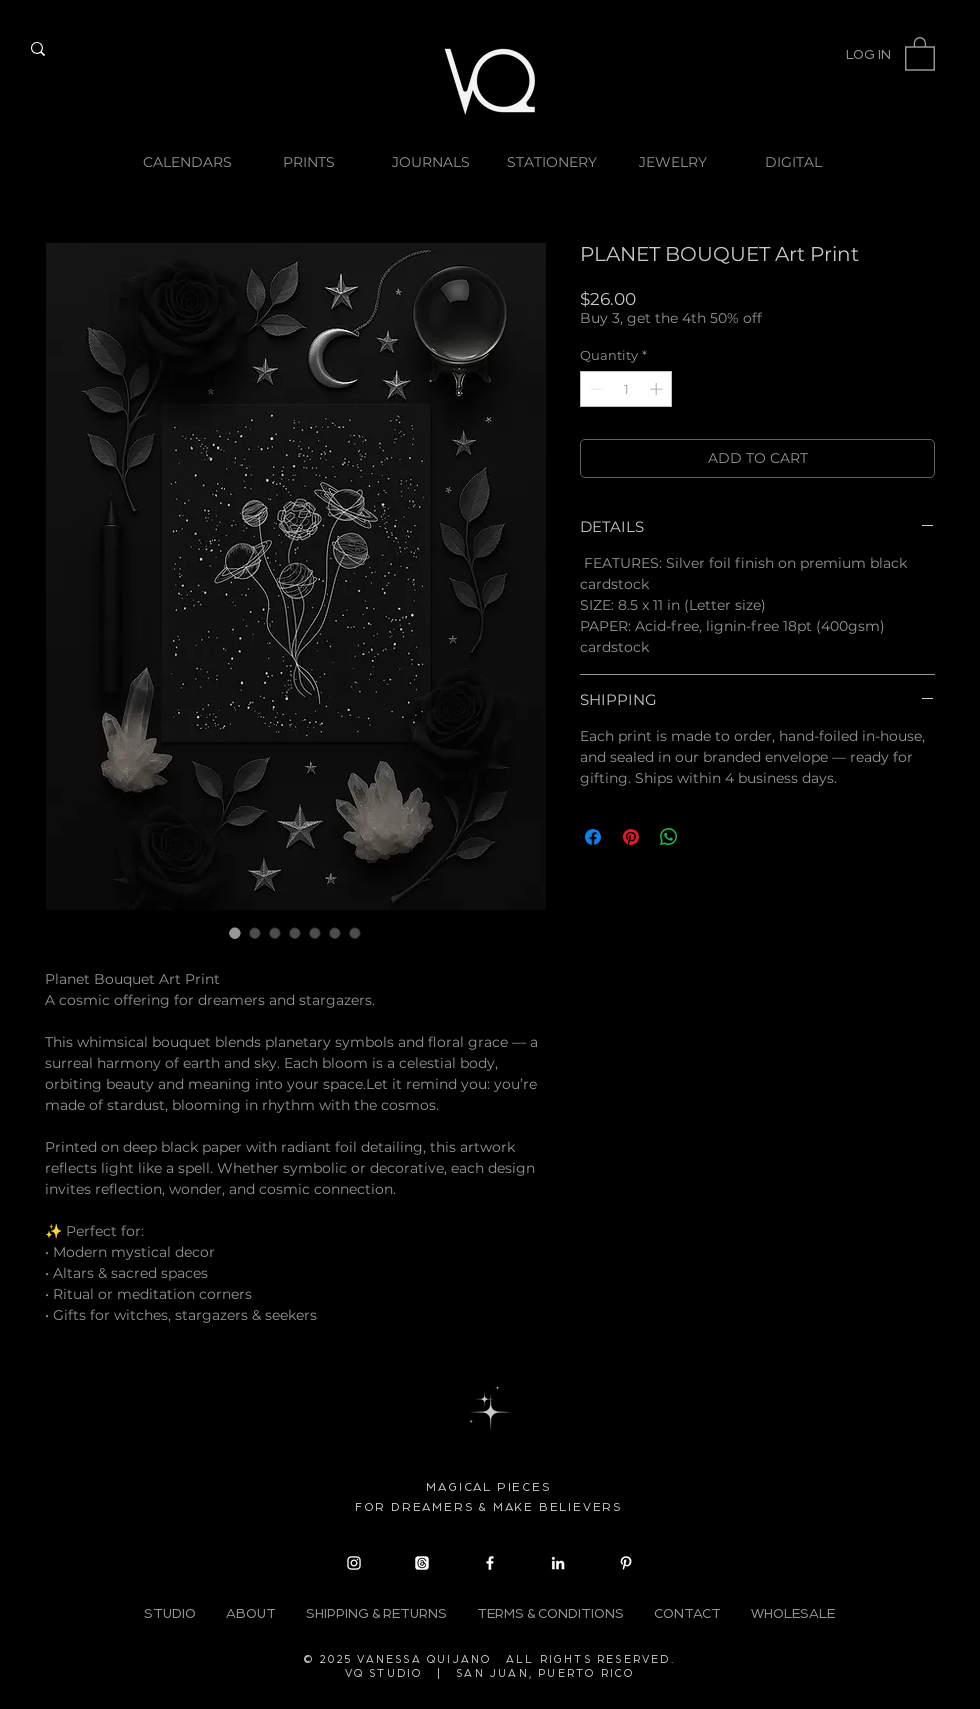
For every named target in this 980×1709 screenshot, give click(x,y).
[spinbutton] (626, 389)
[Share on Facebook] (593, 837)
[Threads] (422, 1563)
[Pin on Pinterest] (631, 837)
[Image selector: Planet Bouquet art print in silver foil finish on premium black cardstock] (255, 933)
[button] (920, 53)
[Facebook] (490, 1563)
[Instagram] (354, 1563)
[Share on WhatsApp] (669, 837)
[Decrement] (595, 389)
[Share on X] (707, 837)
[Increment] (658, 389)
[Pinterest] (626, 1563)
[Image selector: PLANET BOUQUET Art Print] (235, 933)
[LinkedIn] (558, 1563)
